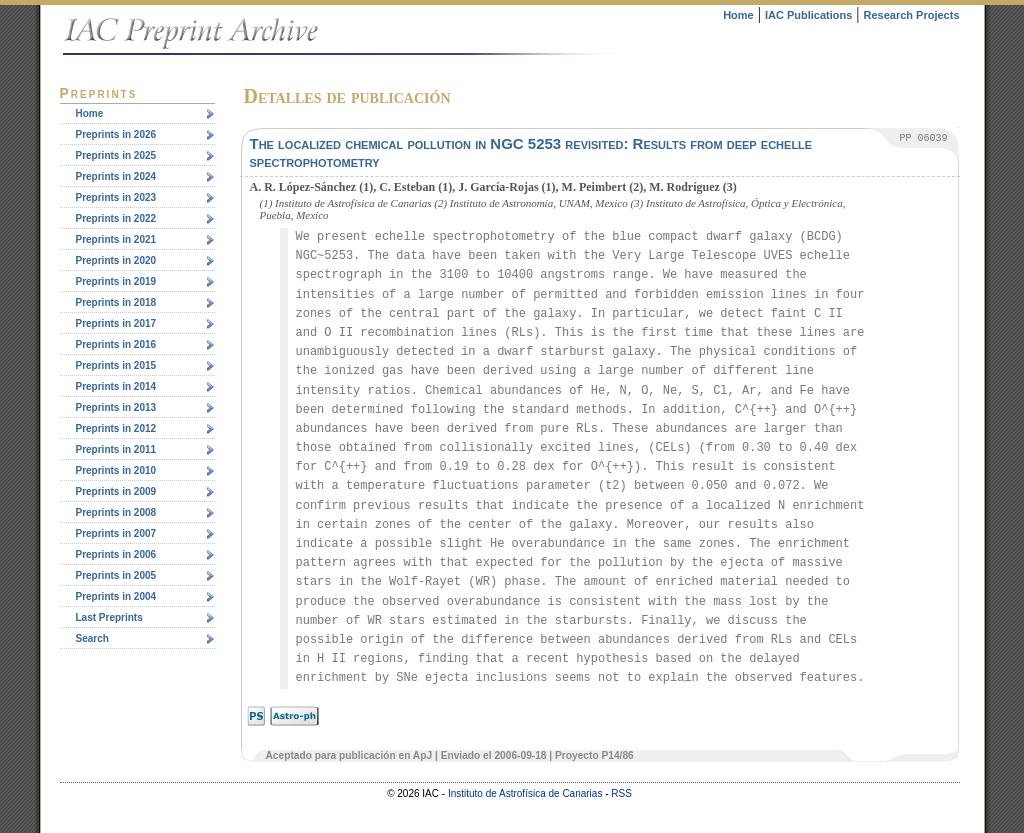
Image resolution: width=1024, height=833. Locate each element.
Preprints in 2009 (116, 491)
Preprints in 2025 (116, 155)
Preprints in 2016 (116, 344)
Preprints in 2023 (116, 197)
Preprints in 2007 (116, 533)
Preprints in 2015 (116, 365)
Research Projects (912, 15)
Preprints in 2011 (116, 449)
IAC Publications (808, 15)
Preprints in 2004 (116, 596)
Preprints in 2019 (116, 281)
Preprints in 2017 (116, 323)
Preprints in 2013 (116, 407)
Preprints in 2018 (116, 302)
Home (738, 15)
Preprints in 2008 (116, 512)
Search (92, 638)
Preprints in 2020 (116, 260)
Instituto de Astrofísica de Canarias (525, 793)
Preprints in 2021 (116, 239)
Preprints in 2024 (116, 176)
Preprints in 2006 (116, 554)
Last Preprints (109, 617)
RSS (621, 793)
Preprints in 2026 (116, 134)
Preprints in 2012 (116, 428)
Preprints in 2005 (116, 575)
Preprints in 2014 (116, 386)
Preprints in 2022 (116, 218)
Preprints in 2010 (116, 470)
